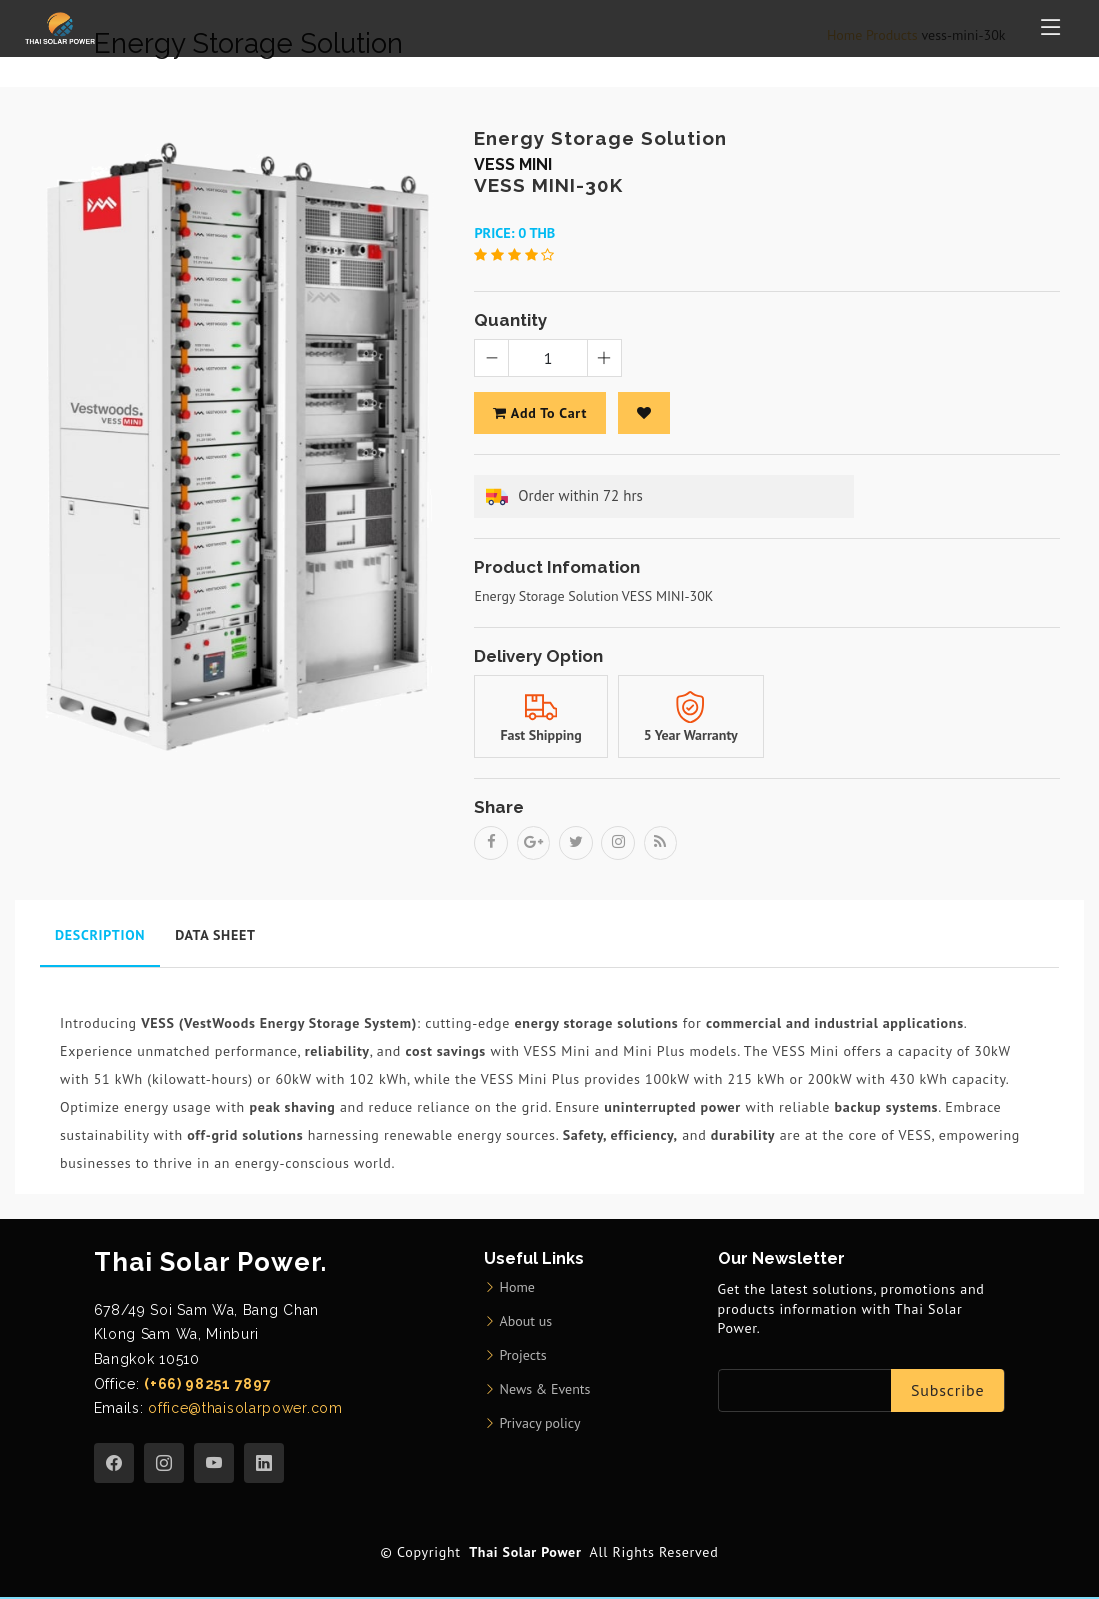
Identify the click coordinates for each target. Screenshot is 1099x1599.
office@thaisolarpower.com (242, 1409)
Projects (523, 1356)
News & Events (545, 1390)
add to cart (539, 413)
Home (517, 1288)
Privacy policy (540, 1424)
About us (526, 1322)
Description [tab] (100, 936)
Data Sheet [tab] (215, 936)
